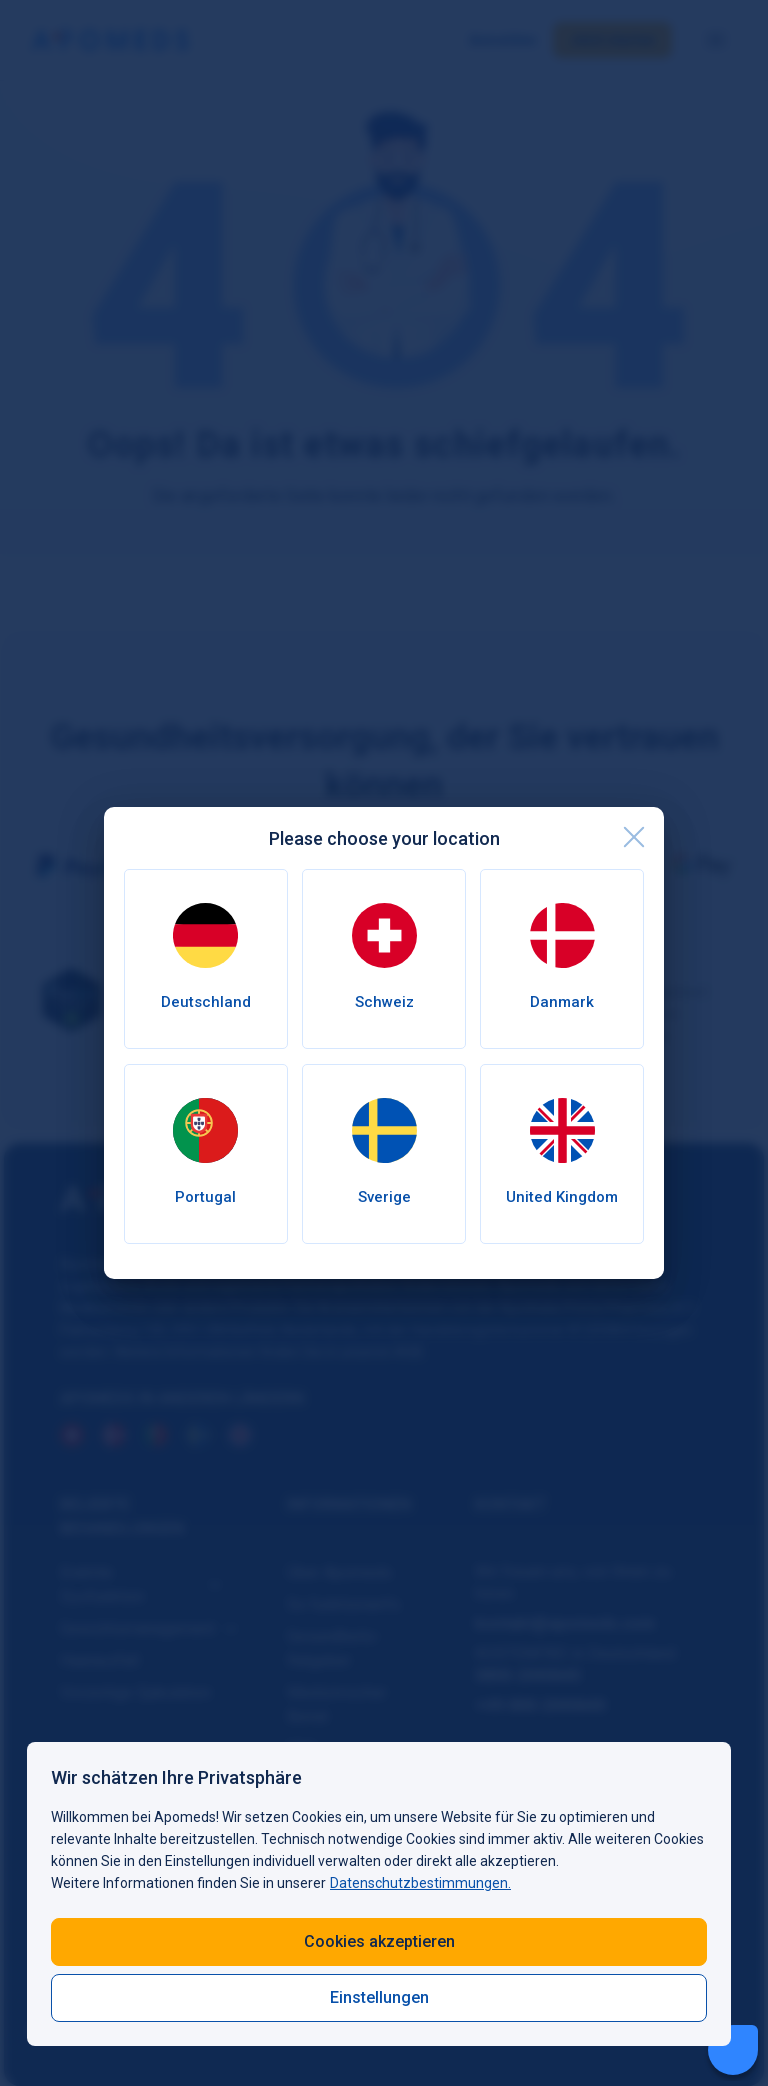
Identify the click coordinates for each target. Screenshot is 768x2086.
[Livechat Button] (733, 2050)
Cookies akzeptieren (379, 1941)
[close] (634, 837)
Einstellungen (379, 1997)
